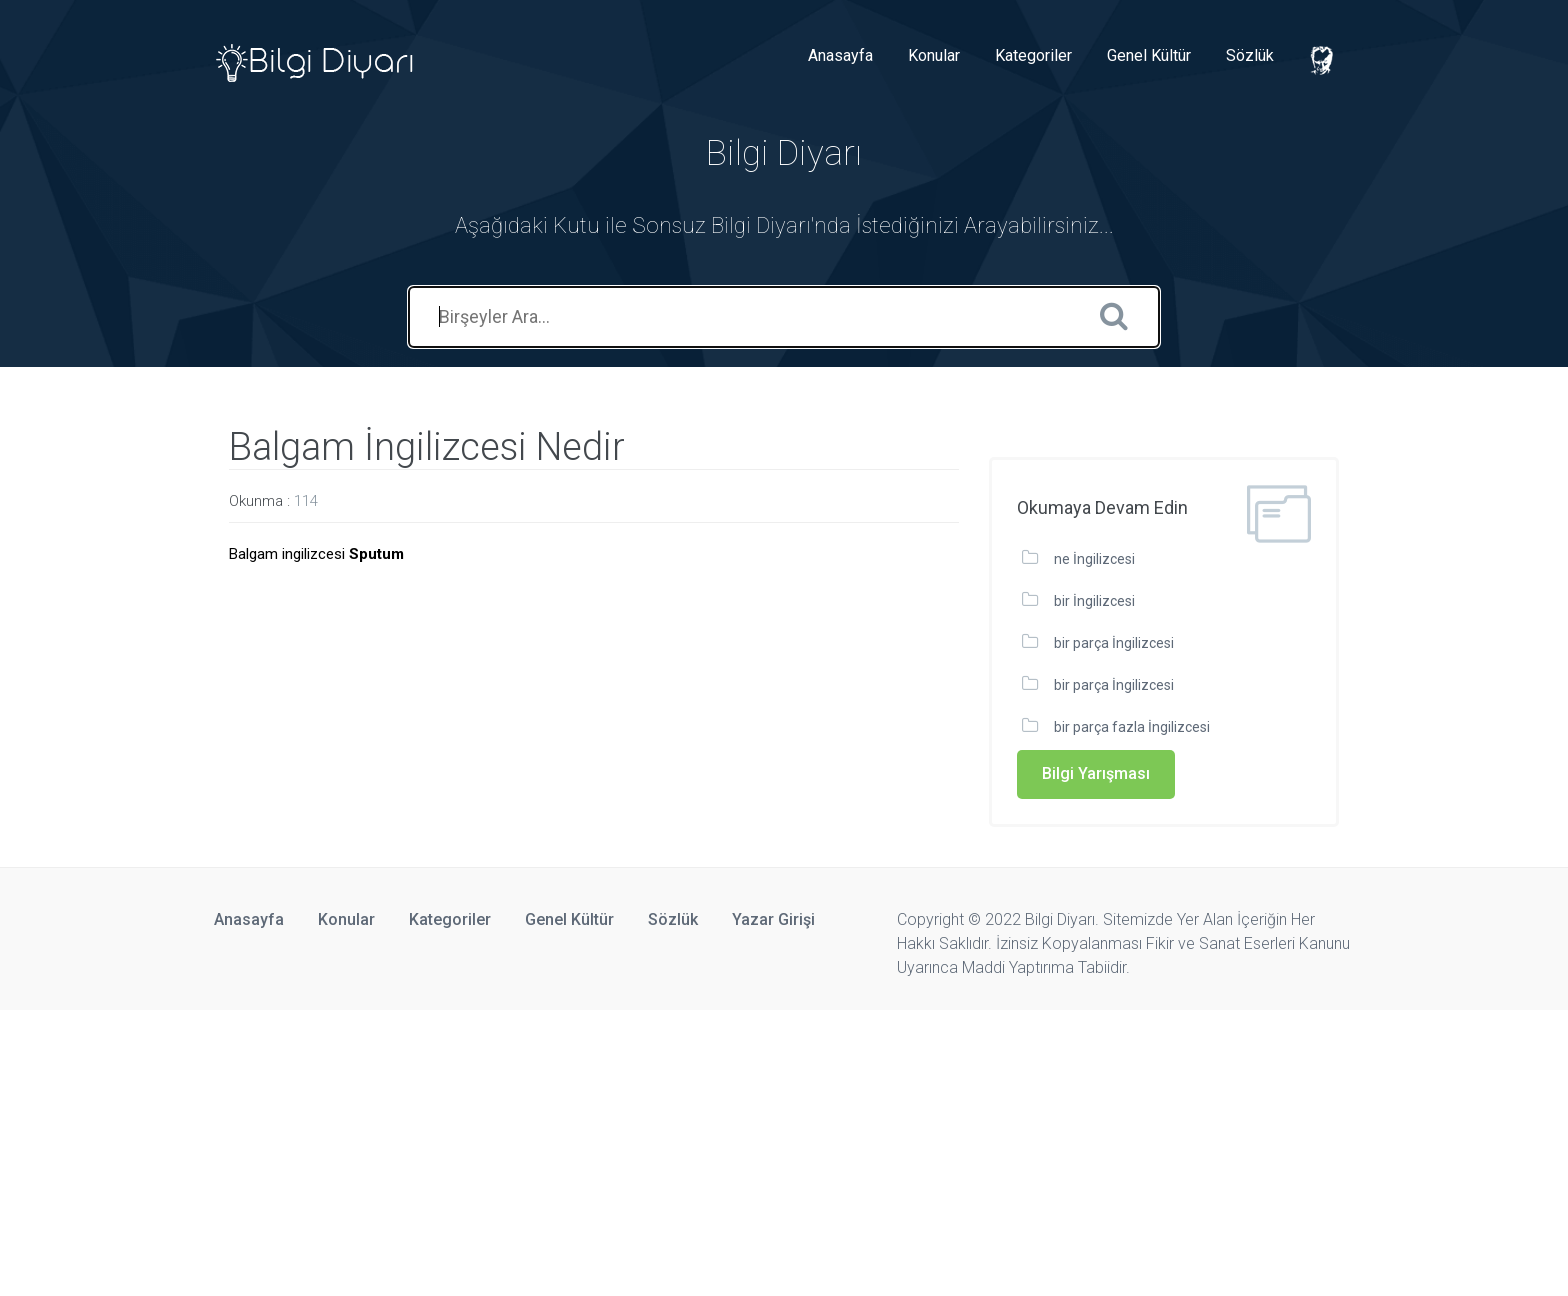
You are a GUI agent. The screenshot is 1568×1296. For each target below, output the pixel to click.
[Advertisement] (600, 1150)
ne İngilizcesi (1094, 559)
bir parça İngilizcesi (1114, 643)
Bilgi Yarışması (1096, 773)
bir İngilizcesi (1094, 601)
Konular (934, 55)
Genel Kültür (1149, 55)
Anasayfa (840, 55)
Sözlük (1250, 55)
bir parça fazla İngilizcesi (1132, 727)
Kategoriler (1033, 55)
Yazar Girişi (773, 919)
